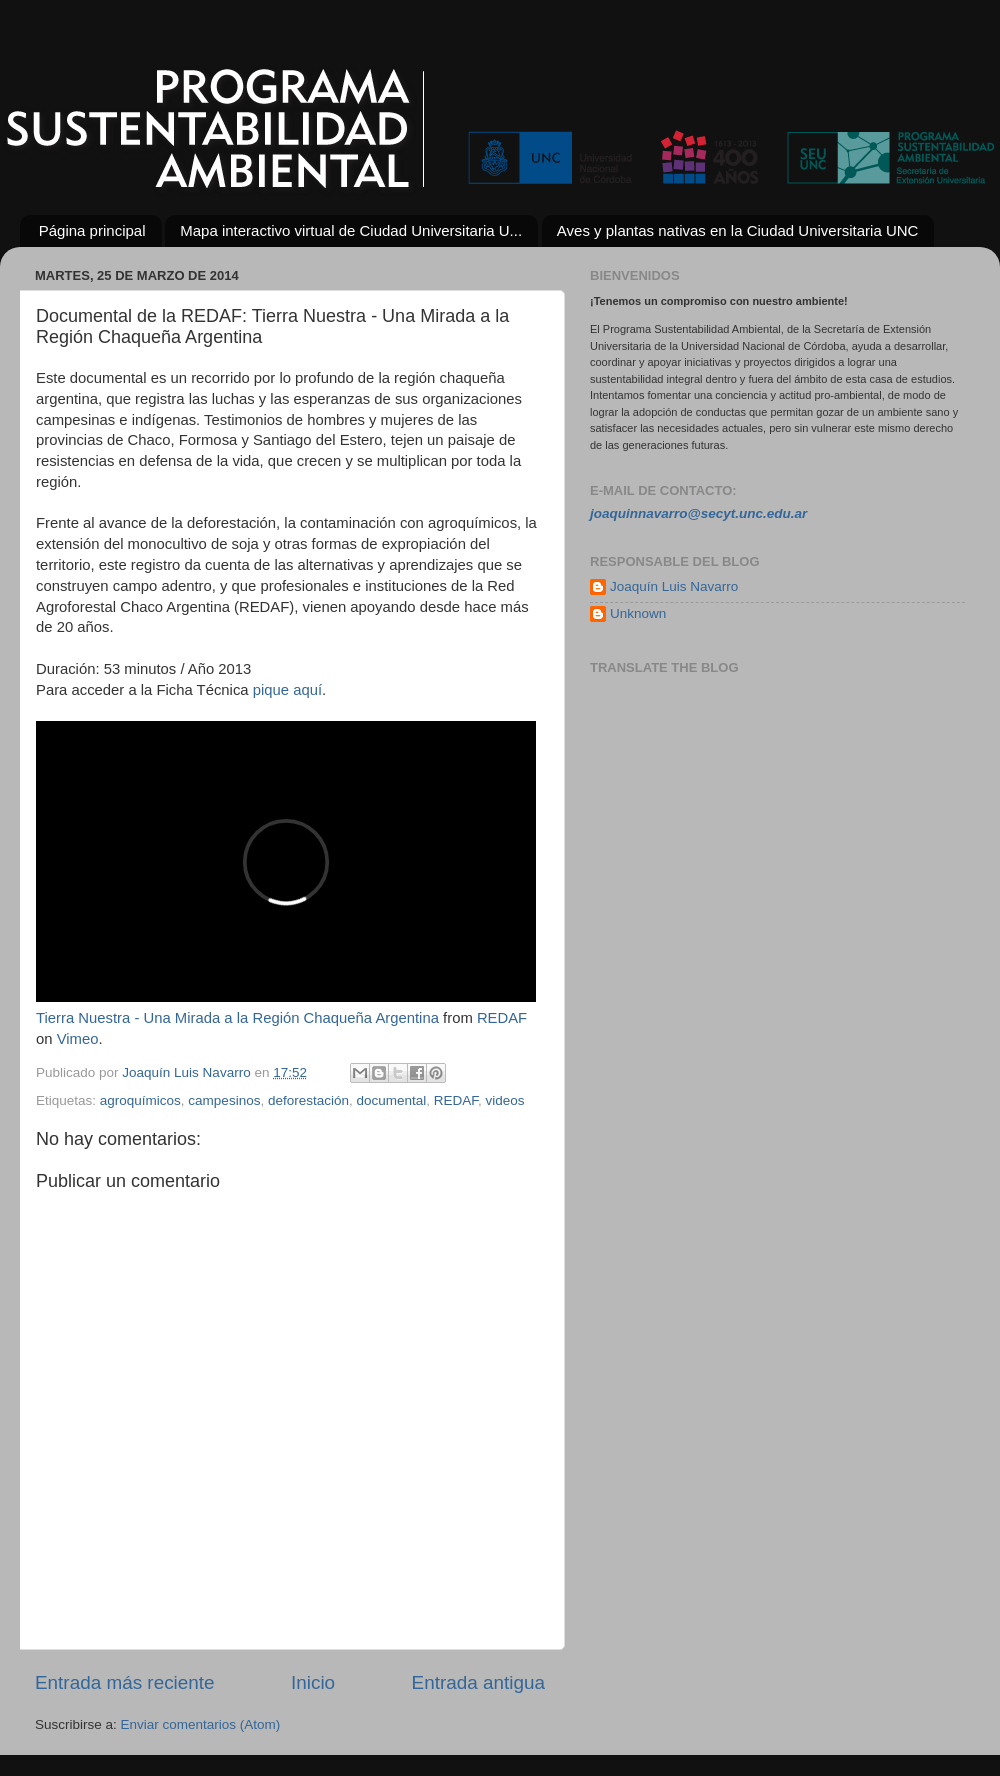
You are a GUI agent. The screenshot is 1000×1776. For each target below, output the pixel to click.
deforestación (308, 1100)
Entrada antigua (478, 1682)
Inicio (313, 1682)
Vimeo (78, 1039)
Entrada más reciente (125, 1682)
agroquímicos (140, 1100)
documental (392, 1100)
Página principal (92, 230)
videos (505, 1100)
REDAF (502, 1018)
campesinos (224, 1100)
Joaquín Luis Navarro (674, 586)
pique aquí (287, 690)
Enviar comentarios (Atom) (201, 1724)
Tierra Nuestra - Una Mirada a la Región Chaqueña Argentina (237, 1018)
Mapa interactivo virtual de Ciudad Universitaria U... (351, 230)
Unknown (638, 613)
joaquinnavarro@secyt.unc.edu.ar (698, 513)
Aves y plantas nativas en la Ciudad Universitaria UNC (738, 230)
